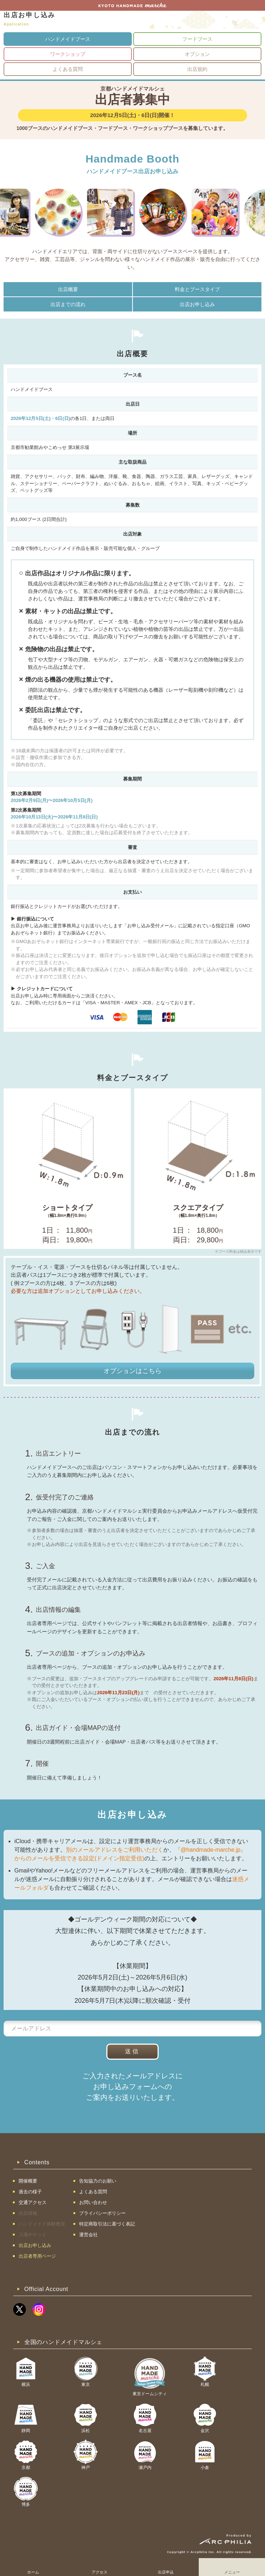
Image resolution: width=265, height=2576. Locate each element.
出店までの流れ (68, 304)
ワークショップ (67, 54)
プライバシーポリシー (102, 2213)
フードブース (197, 39)
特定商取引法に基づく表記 (107, 2224)
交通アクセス (33, 2202)
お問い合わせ (93, 2202)
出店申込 (166, 2572)
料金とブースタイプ (197, 289)
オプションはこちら (132, 1370)
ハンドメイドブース (67, 39)
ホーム (33, 2572)
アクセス (99, 2572)
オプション (197, 54)
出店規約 (197, 69)
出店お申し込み (197, 304)
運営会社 (88, 2234)
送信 (132, 2051)
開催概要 (28, 2181)
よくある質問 (68, 69)
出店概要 (68, 289)
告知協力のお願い (97, 2181)
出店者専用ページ (37, 2256)
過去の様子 (30, 2191)
